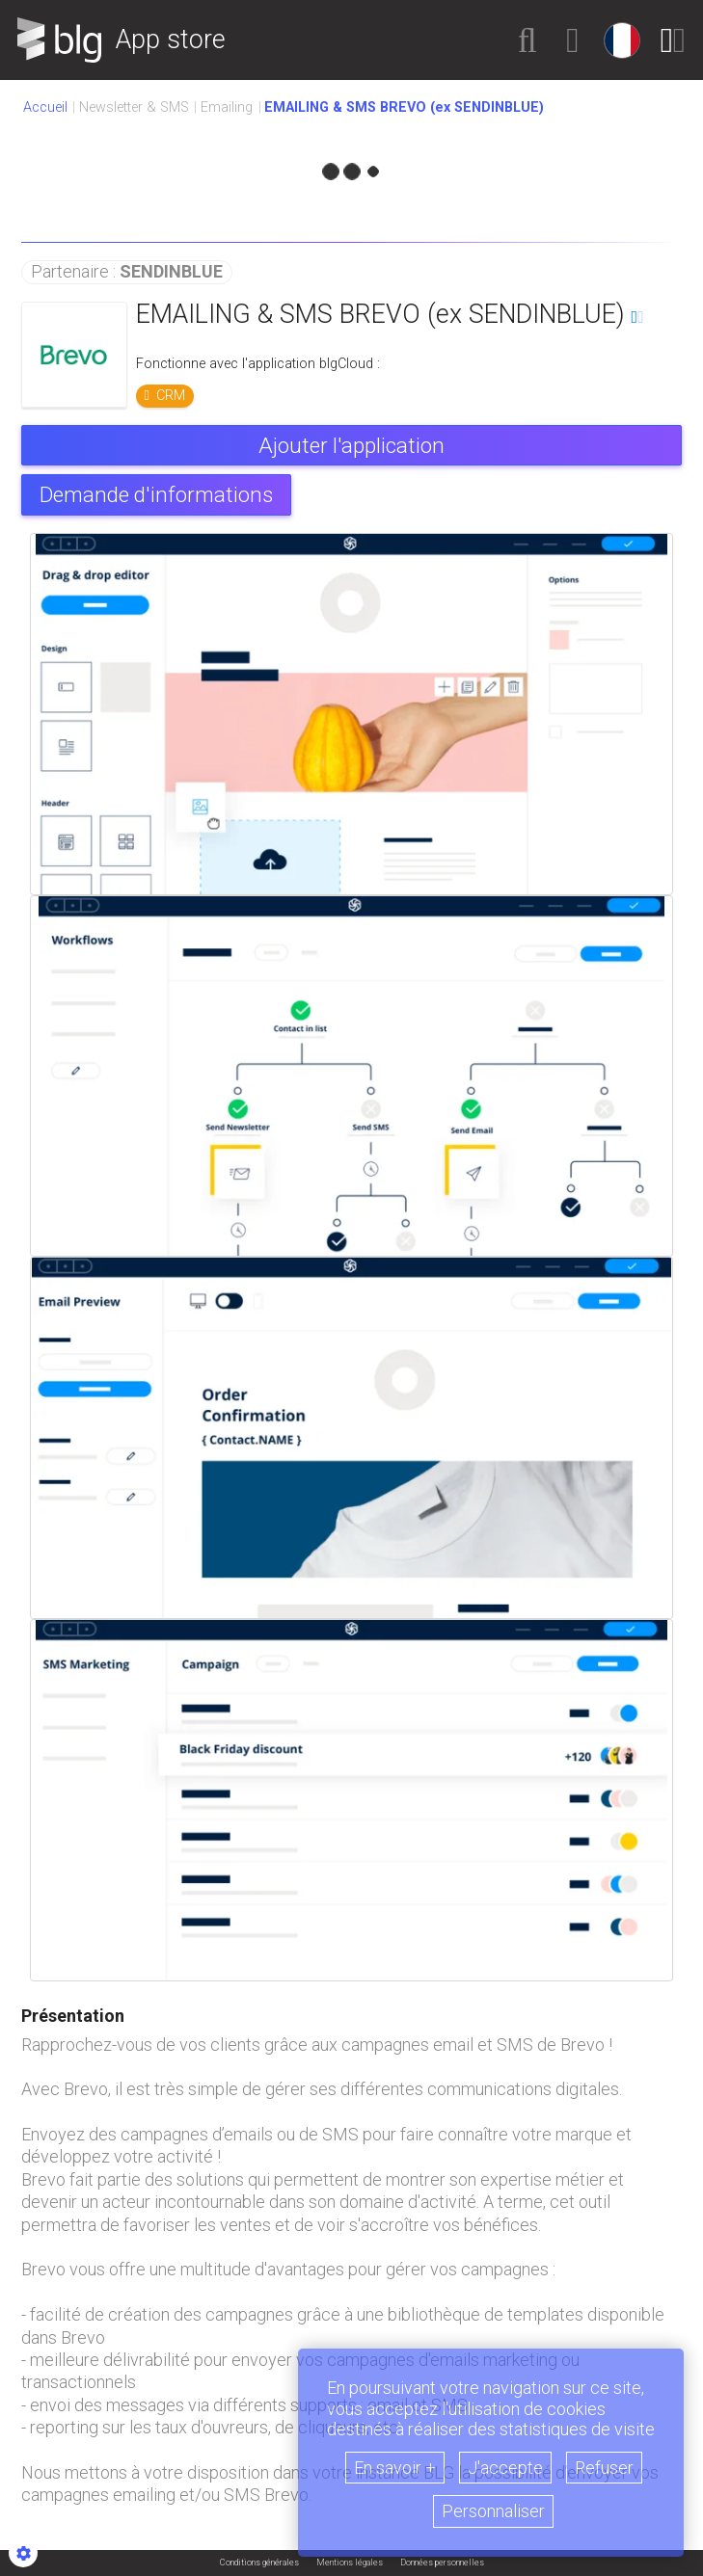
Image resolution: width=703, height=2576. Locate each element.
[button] (527, 40)
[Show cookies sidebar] (23, 2552)
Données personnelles (442, 2563)
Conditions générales (259, 2563)
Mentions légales (349, 2563)
